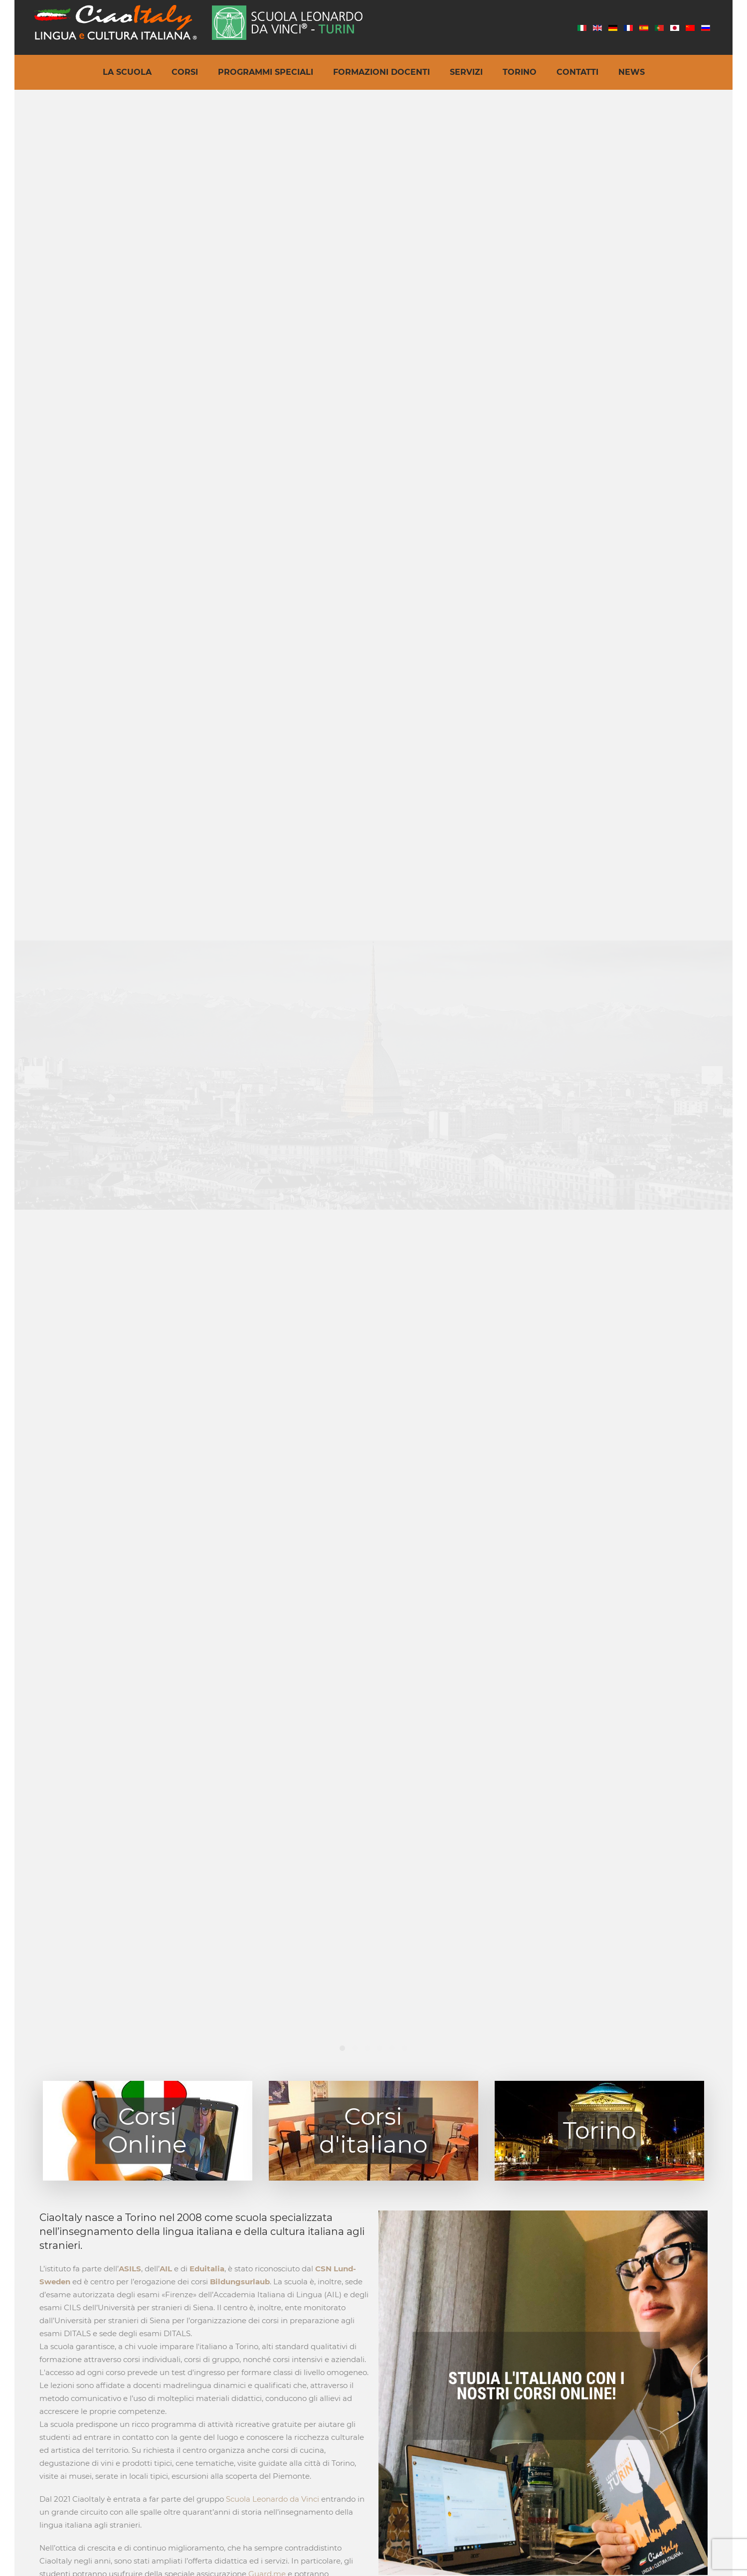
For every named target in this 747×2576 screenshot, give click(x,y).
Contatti (577, 72)
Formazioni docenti (381, 72)
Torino (520, 72)
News (631, 72)
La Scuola (127, 72)
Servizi (466, 72)
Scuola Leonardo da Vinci (272, 2499)
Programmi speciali (265, 72)
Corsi (185, 72)
